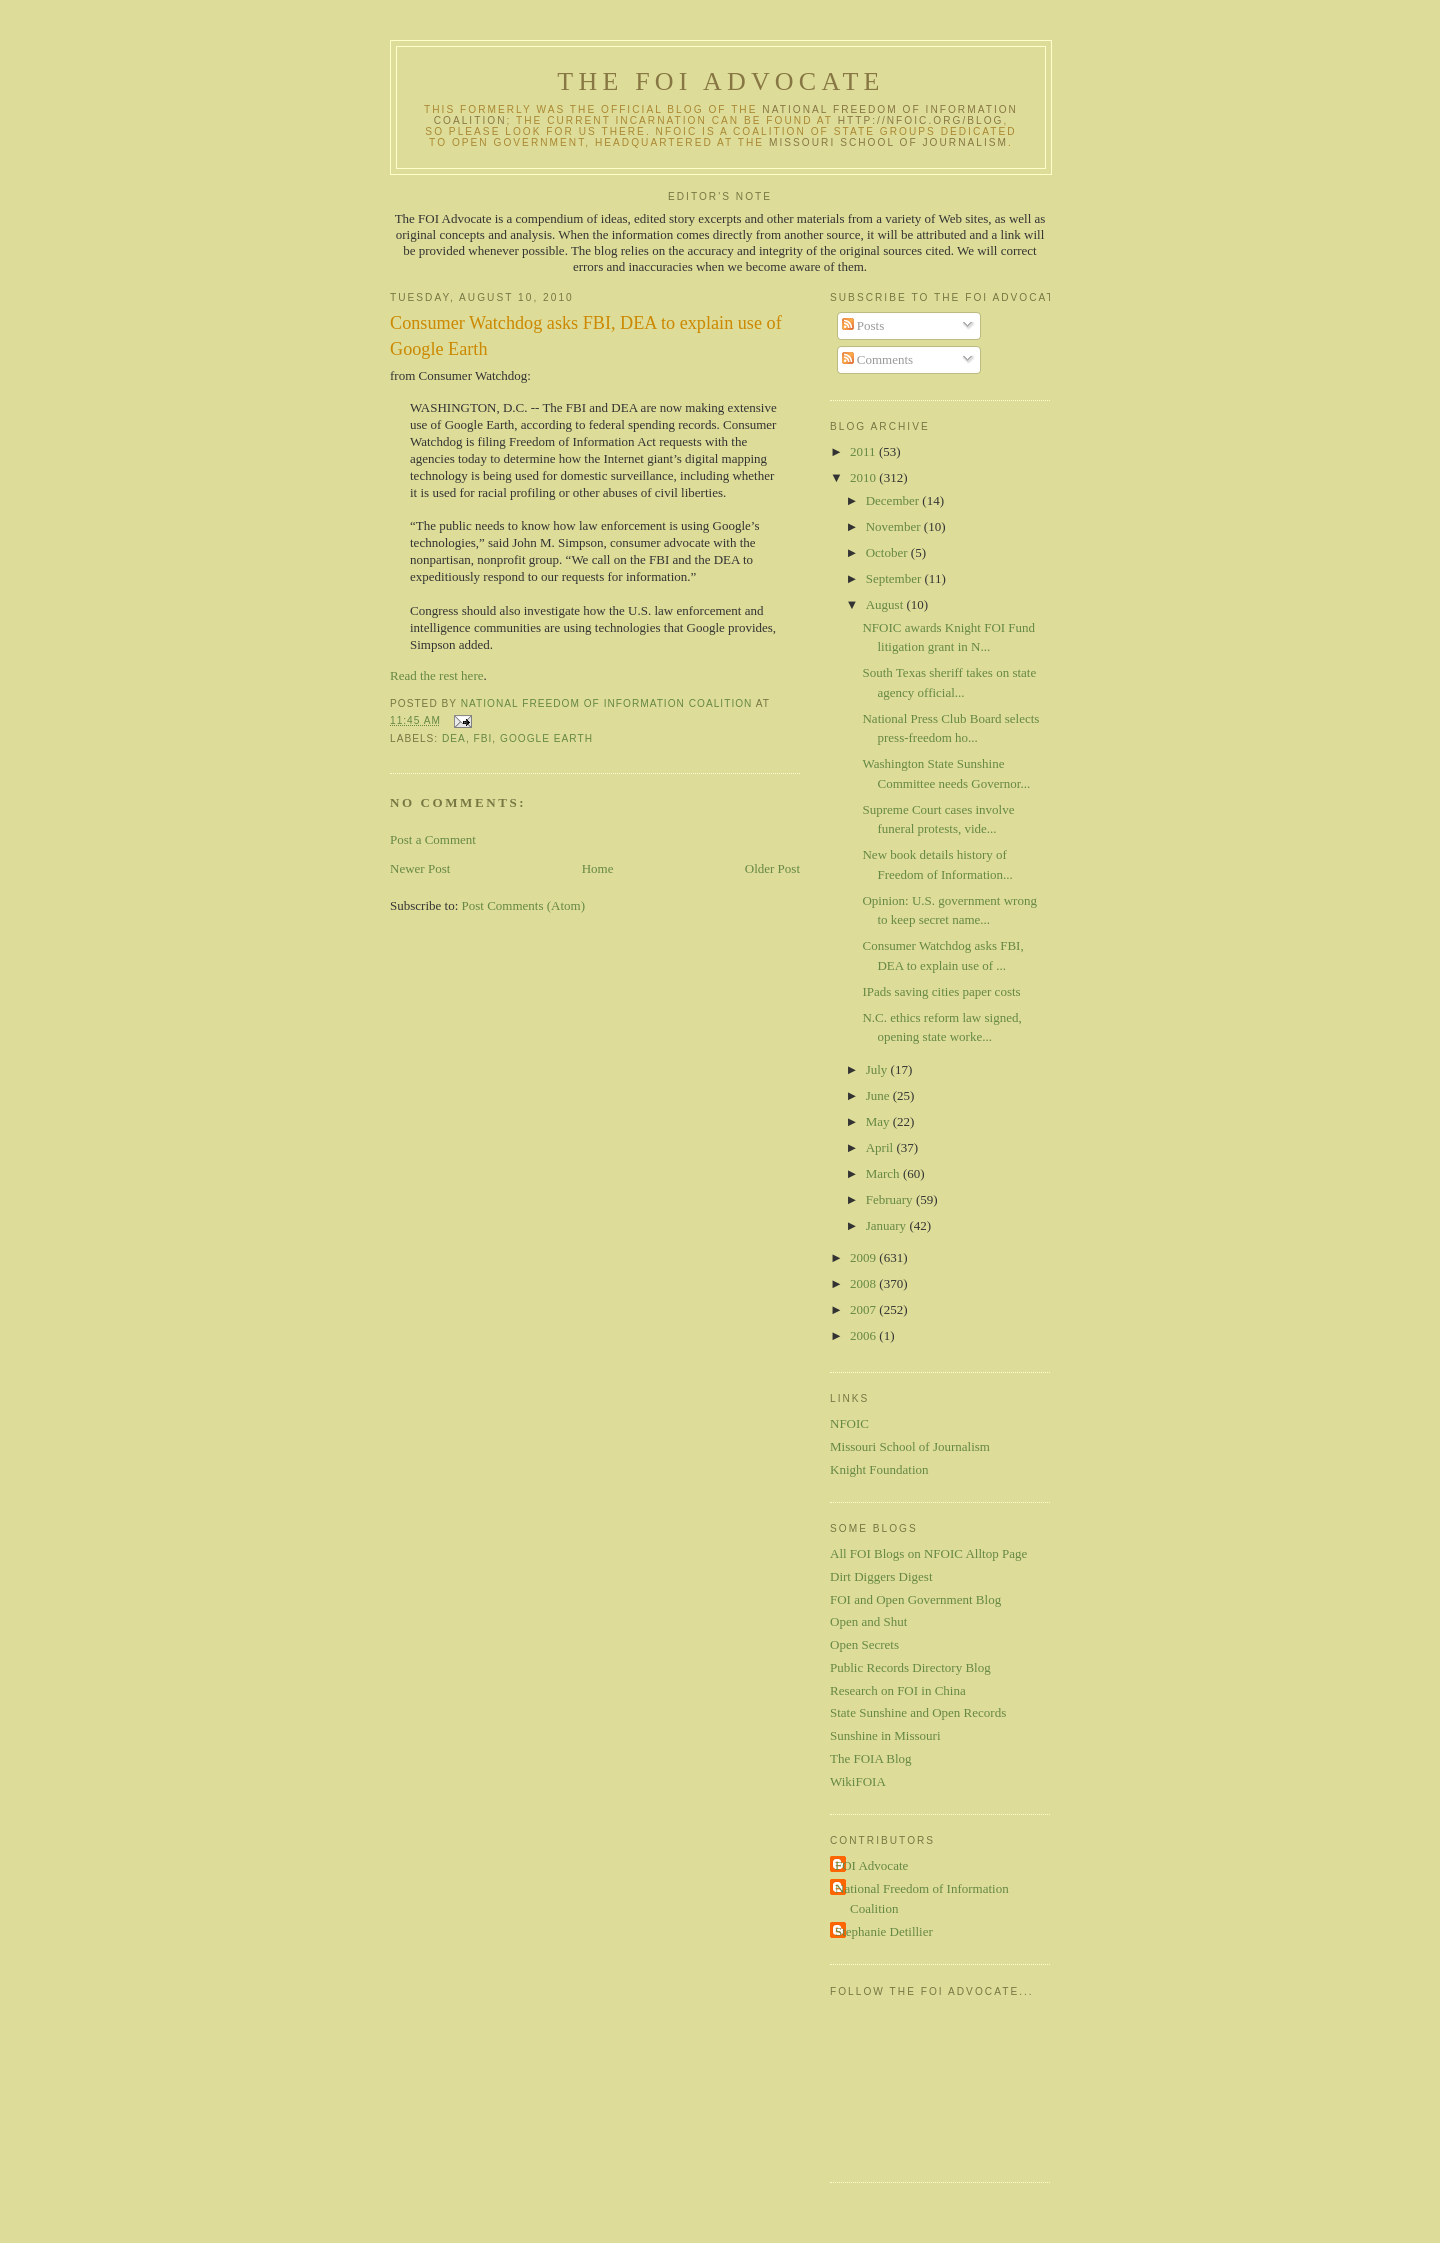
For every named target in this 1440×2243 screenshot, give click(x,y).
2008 (864, 1283)
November (895, 526)
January (888, 1225)
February (891, 1199)
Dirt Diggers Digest (881, 1576)
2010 (864, 477)
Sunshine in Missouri (885, 1735)
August (886, 604)
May (879, 1121)
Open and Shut (868, 1621)
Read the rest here (436, 675)
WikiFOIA (858, 1781)
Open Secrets (864, 1644)
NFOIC (849, 1423)
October (888, 552)
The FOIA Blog (871, 1758)
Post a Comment (433, 839)
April (881, 1147)
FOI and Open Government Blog (915, 1599)
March (884, 1173)
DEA (454, 738)
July (878, 1069)
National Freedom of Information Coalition (922, 1898)
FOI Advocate (871, 1865)
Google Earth (546, 738)
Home (598, 868)
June (879, 1095)
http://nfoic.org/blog (921, 120)
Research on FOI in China (898, 1690)
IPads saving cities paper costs (941, 991)
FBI (483, 738)
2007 (864, 1309)
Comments (878, 359)
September (895, 578)
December (894, 500)
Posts (863, 325)
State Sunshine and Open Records (918, 1712)
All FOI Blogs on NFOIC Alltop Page (928, 1553)
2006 (864, 1335)
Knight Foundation (879, 1469)
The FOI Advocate (720, 81)
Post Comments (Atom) (524, 905)
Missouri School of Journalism (888, 142)
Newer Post (420, 868)
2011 (864, 451)
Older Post (772, 868)
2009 (864, 1257)
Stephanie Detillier (884, 1931)
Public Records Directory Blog (910, 1667)
